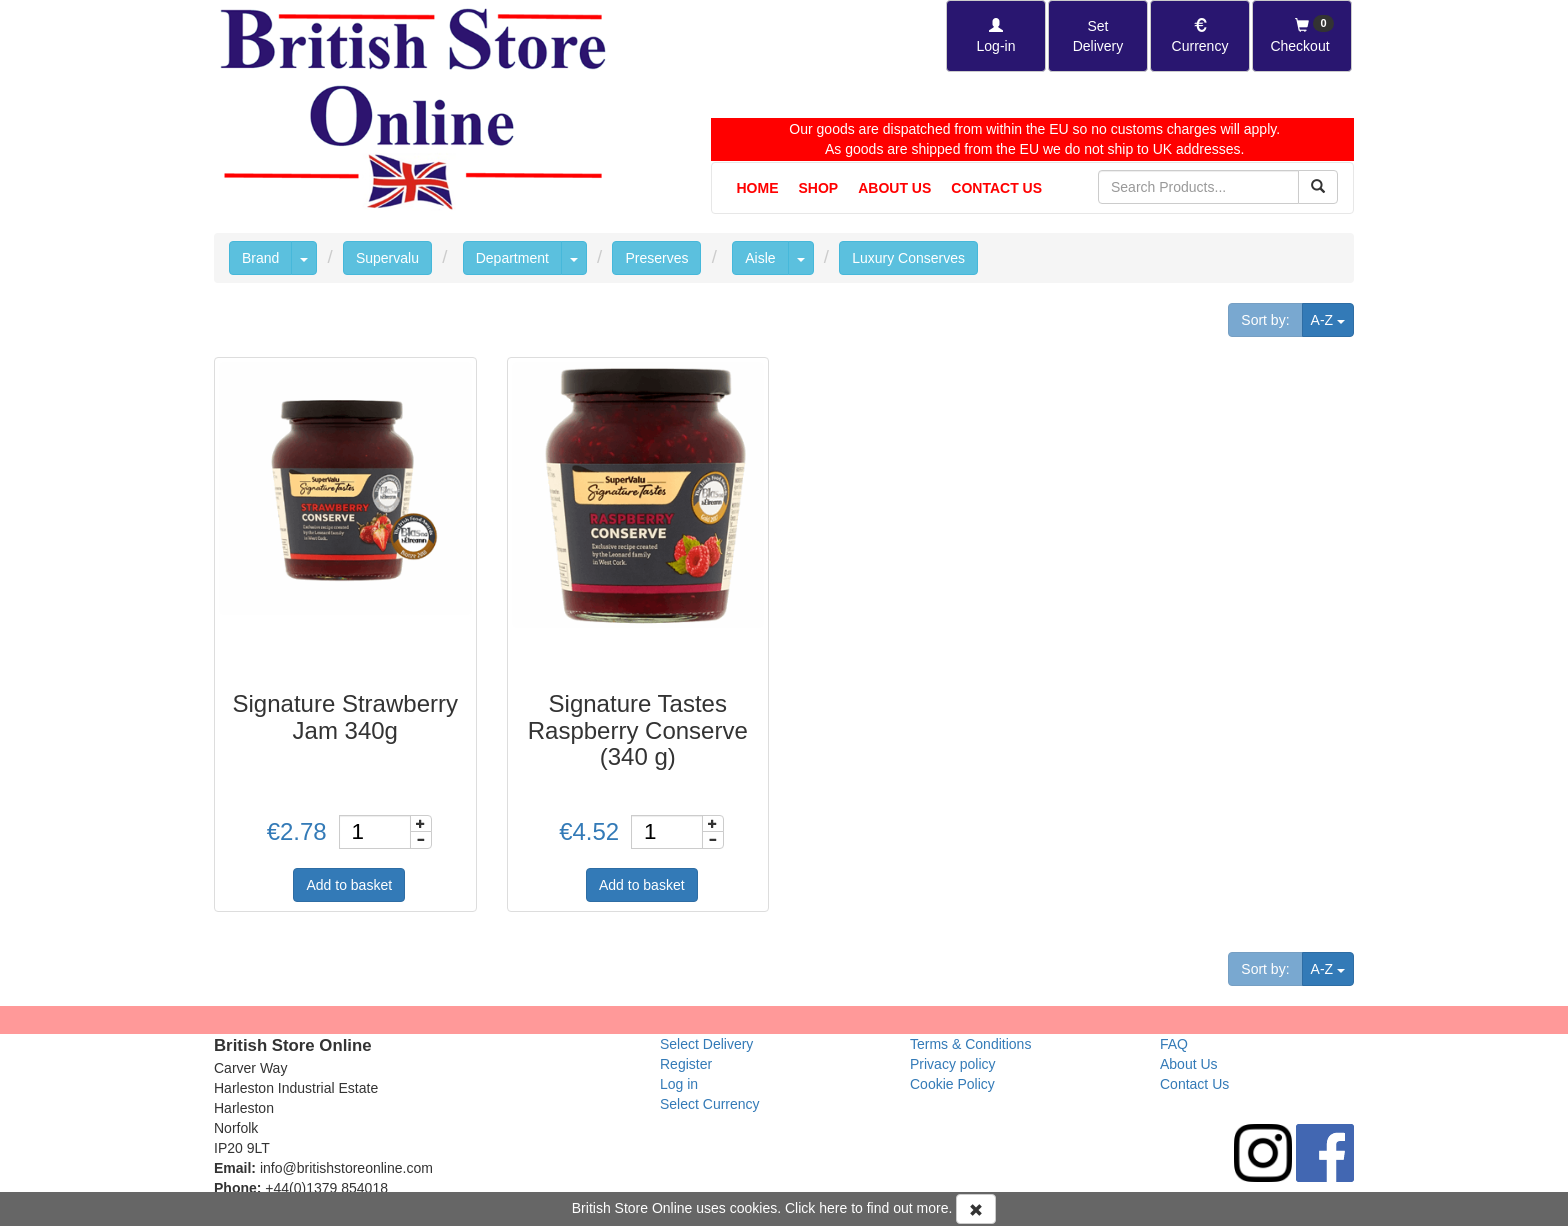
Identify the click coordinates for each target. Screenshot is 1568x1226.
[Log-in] (996, 36)
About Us (894, 188)
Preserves (656, 258)
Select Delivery (706, 1044)
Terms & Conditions (970, 1044)
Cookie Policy (952, 1084)
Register (686, 1064)
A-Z (1332, 318)
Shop (819, 188)
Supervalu (387, 258)
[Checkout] (1302, 36)
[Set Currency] (1200, 36)
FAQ (1174, 1044)
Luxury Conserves (908, 258)
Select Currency (710, 1104)
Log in (679, 1084)
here (833, 1208)
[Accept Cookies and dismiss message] (976, 1209)
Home (758, 188)
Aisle (760, 258)
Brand (260, 258)
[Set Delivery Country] (1098, 36)
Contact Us (996, 188)
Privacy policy (953, 1064)
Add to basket (349, 885)
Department (512, 258)
